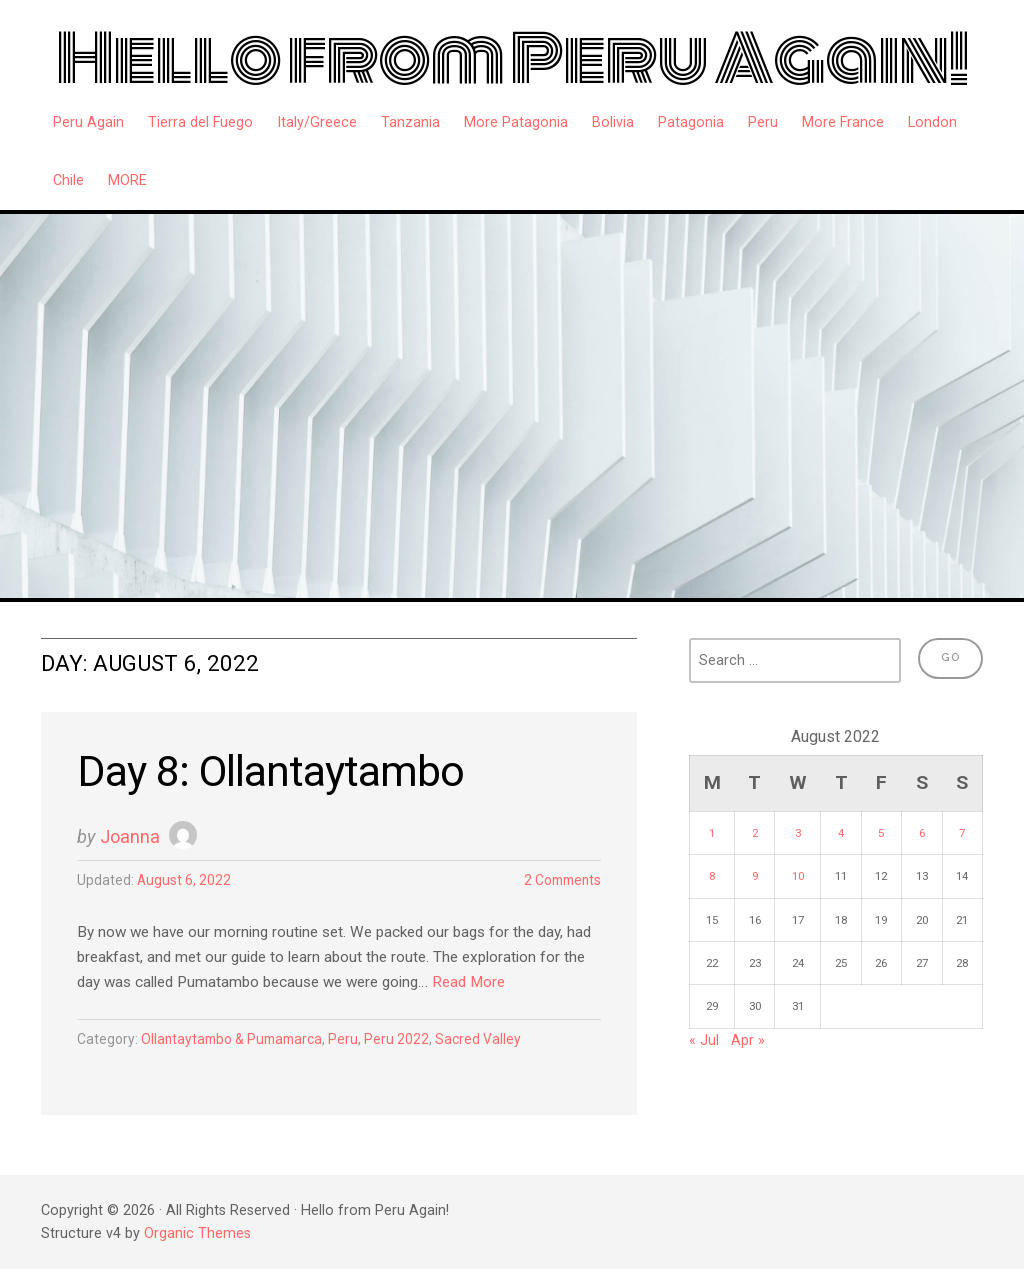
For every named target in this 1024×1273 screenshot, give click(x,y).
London (932, 122)
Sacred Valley (496, 1043)
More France (843, 122)
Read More (542, 986)
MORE (127, 180)
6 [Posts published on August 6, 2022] (922, 833)
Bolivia (613, 122)
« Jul (704, 1040)
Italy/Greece (317, 122)
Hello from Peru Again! (512, 59)
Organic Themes (197, 1237)
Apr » (748, 1040)
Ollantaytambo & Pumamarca (239, 1043)
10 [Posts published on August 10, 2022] (798, 876)
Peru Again (88, 122)
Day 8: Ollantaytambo (278, 772)
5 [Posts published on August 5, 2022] (881, 833)
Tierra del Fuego (200, 122)
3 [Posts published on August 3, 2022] (798, 833)
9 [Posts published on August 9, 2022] (755, 876)
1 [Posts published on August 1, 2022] (712, 833)
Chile (68, 180)
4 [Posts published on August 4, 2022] (841, 833)
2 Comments (559, 883)
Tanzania (410, 122)
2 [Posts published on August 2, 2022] (755, 833)
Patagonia (691, 122)
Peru (763, 122)
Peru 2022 (412, 1043)
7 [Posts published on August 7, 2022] (962, 833)
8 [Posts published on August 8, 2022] (712, 876)
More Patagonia (516, 122)
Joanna (132, 838)
